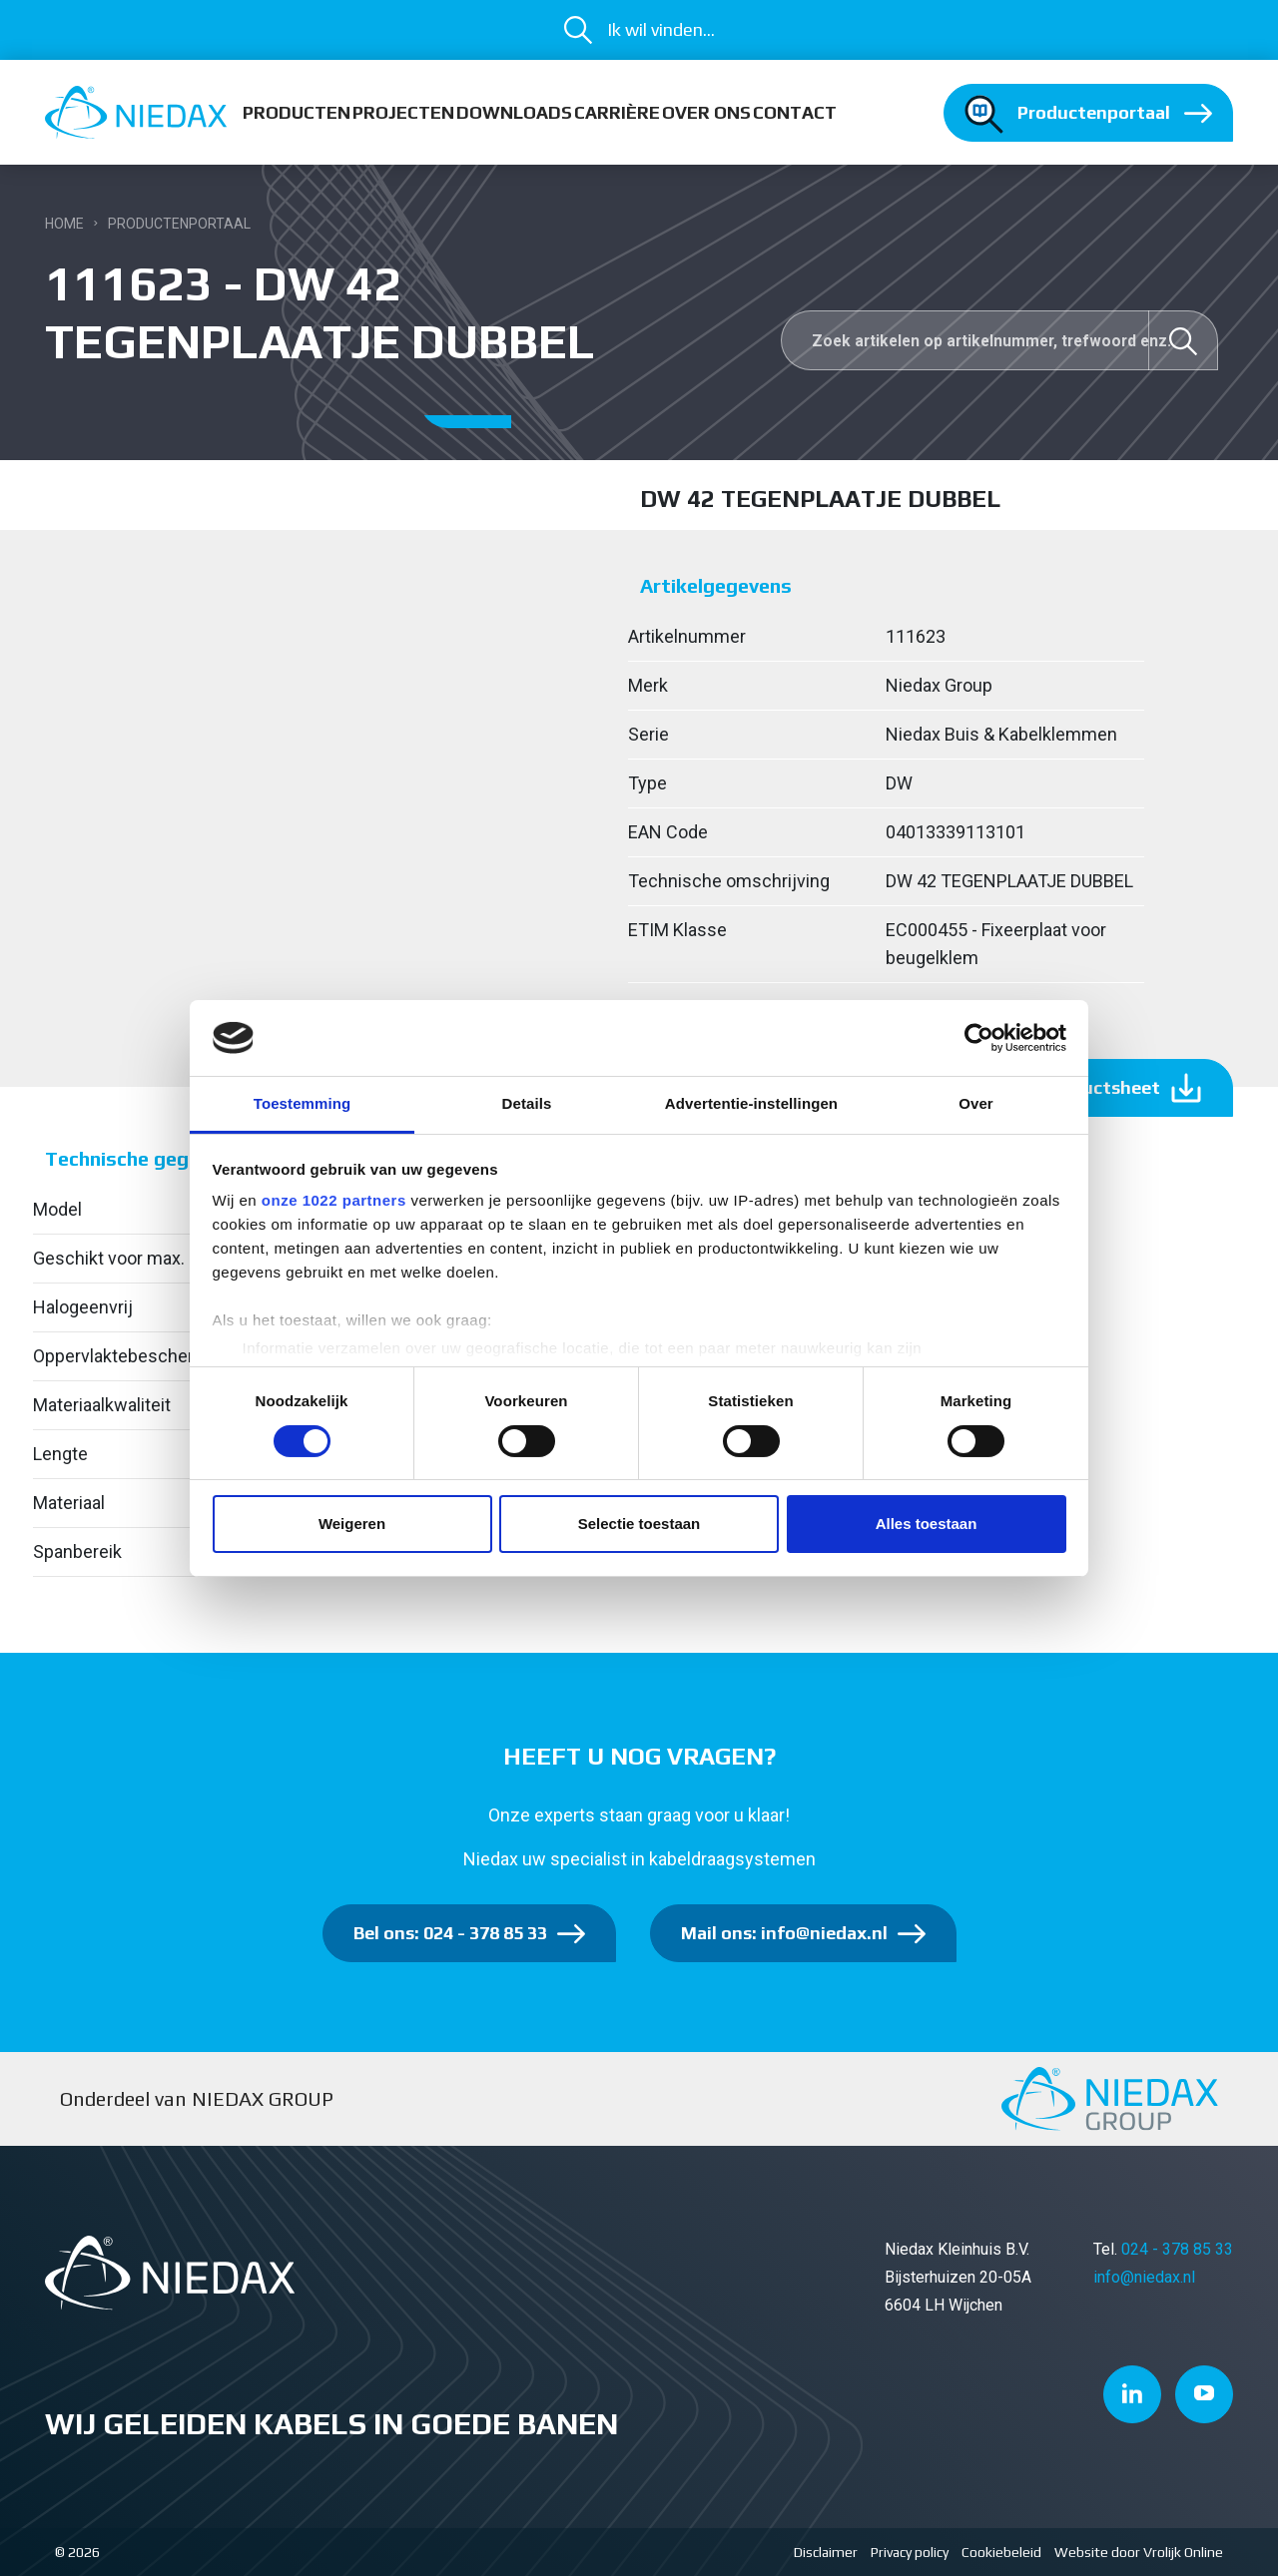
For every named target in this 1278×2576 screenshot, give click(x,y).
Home (64, 224)
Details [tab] (527, 1103)
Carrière (617, 112)
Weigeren (352, 1523)
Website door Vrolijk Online (1138, 2552)
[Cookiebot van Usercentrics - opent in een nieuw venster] (979, 1038)
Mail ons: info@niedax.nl (784, 1932)
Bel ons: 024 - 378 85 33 (450, 1932)
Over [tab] (975, 1103)
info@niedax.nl (1144, 2277)
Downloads (514, 112)
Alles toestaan (926, 1523)
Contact (795, 112)
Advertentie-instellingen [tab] (751, 1103)
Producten (296, 112)
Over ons (706, 112)
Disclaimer (826, 2552)
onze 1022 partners (334, 1200)
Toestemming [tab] (302, 1103)
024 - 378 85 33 (1177, 2249)
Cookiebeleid (1001, 2552)
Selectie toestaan (639, 1523)
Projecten (403, 112)
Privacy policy (910, 2552)
